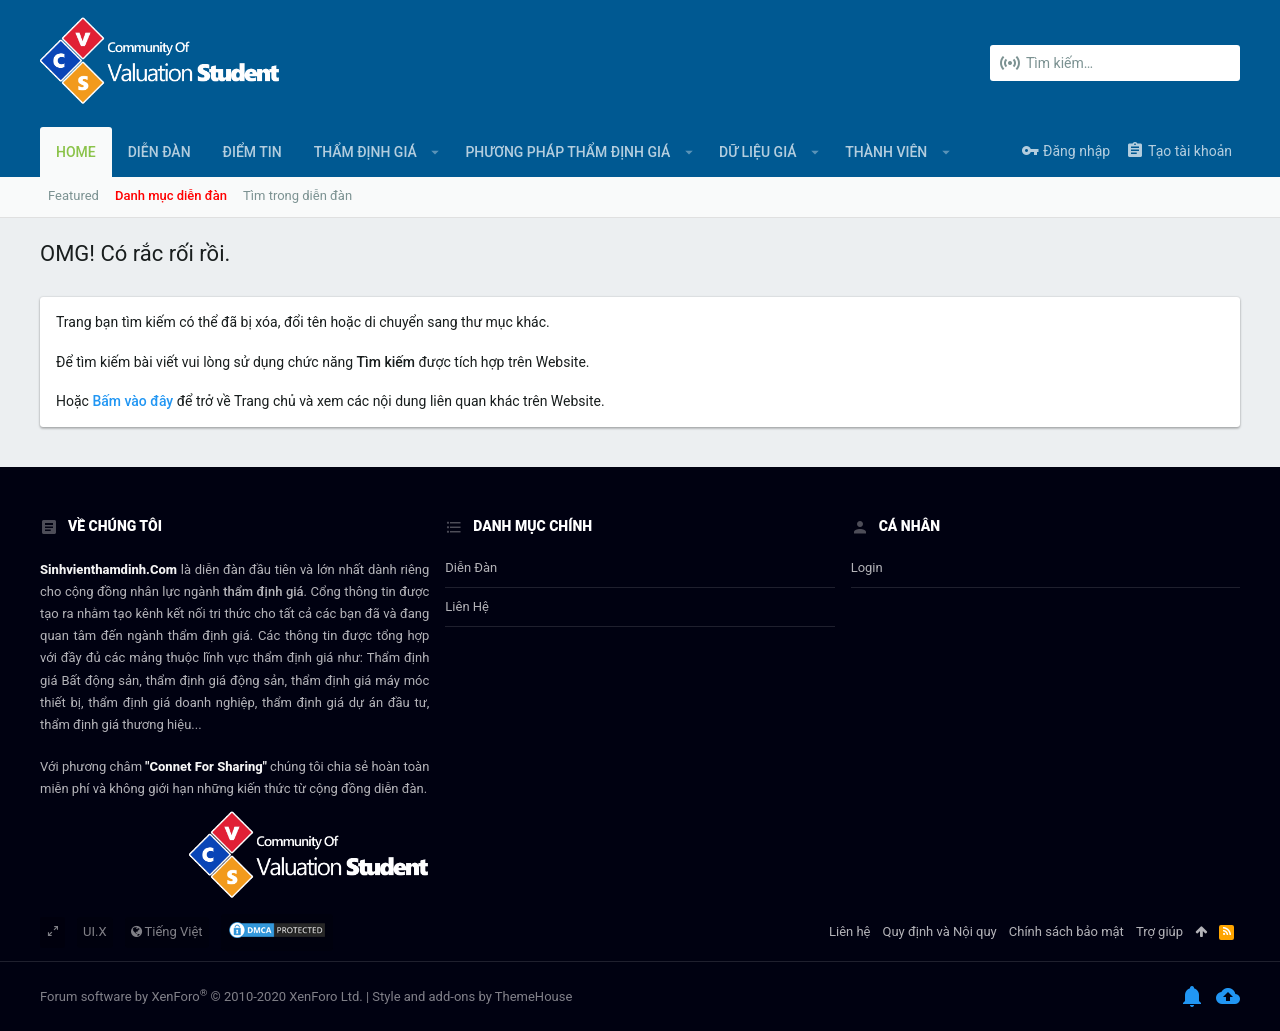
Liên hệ (467, 606)
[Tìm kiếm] (1115, 63)
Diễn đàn (471, 567)
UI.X (95, 931)
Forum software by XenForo (201, 996)
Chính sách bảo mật (1066, 931)
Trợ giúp (1159, 931)
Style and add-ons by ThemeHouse (472, 996)
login (867, 567)
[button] (435, 152)
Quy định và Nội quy (940, 931)
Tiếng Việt (167, 931)
